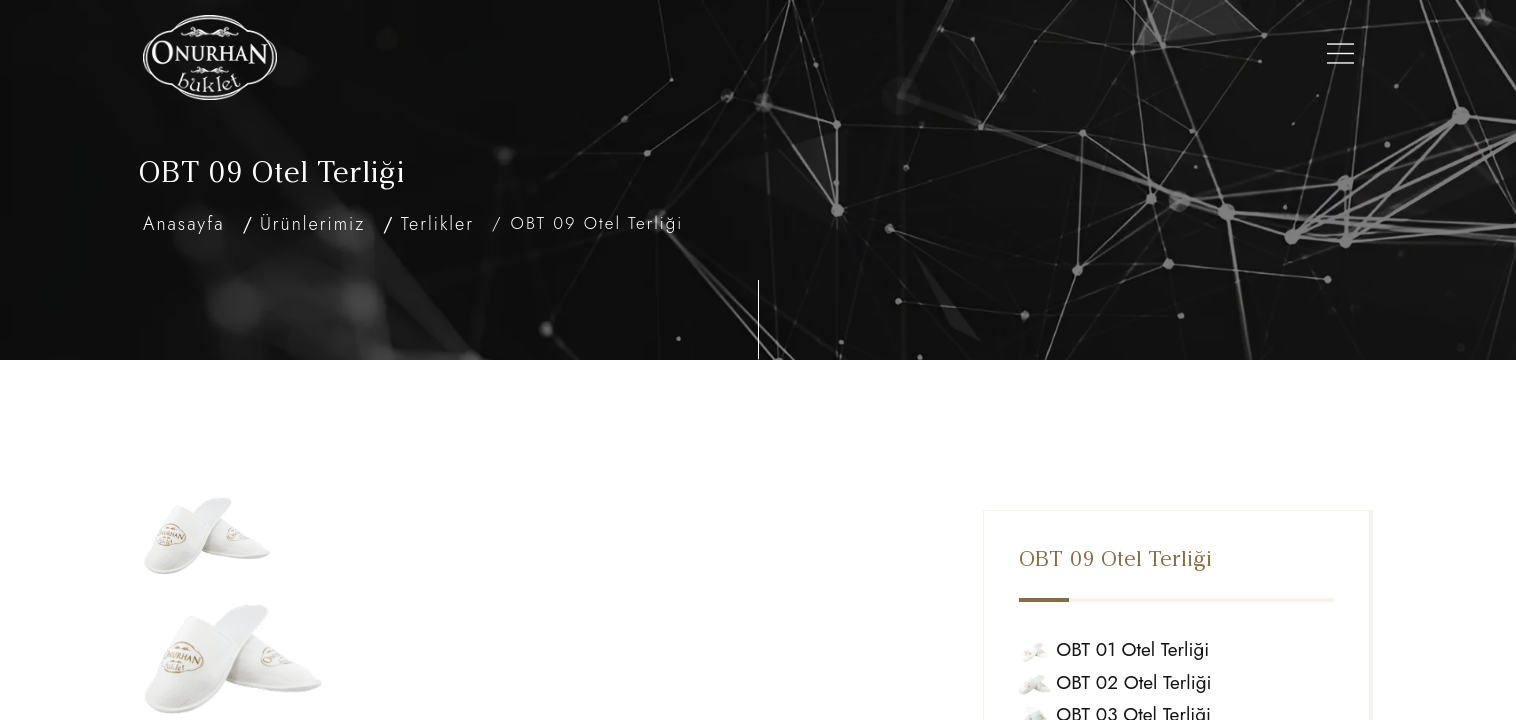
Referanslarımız (1097, 57)
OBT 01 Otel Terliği (1142, 599)
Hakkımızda (532, 57)
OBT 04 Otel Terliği (1144, 697)
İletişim (1213, 57)
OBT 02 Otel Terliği (1143, 632)
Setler (913, 57)
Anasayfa (426, 57)
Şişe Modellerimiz (793, 57)
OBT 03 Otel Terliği (1143, 664)
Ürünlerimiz (650, 57)
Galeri (986, 57)
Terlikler (437, 224)
